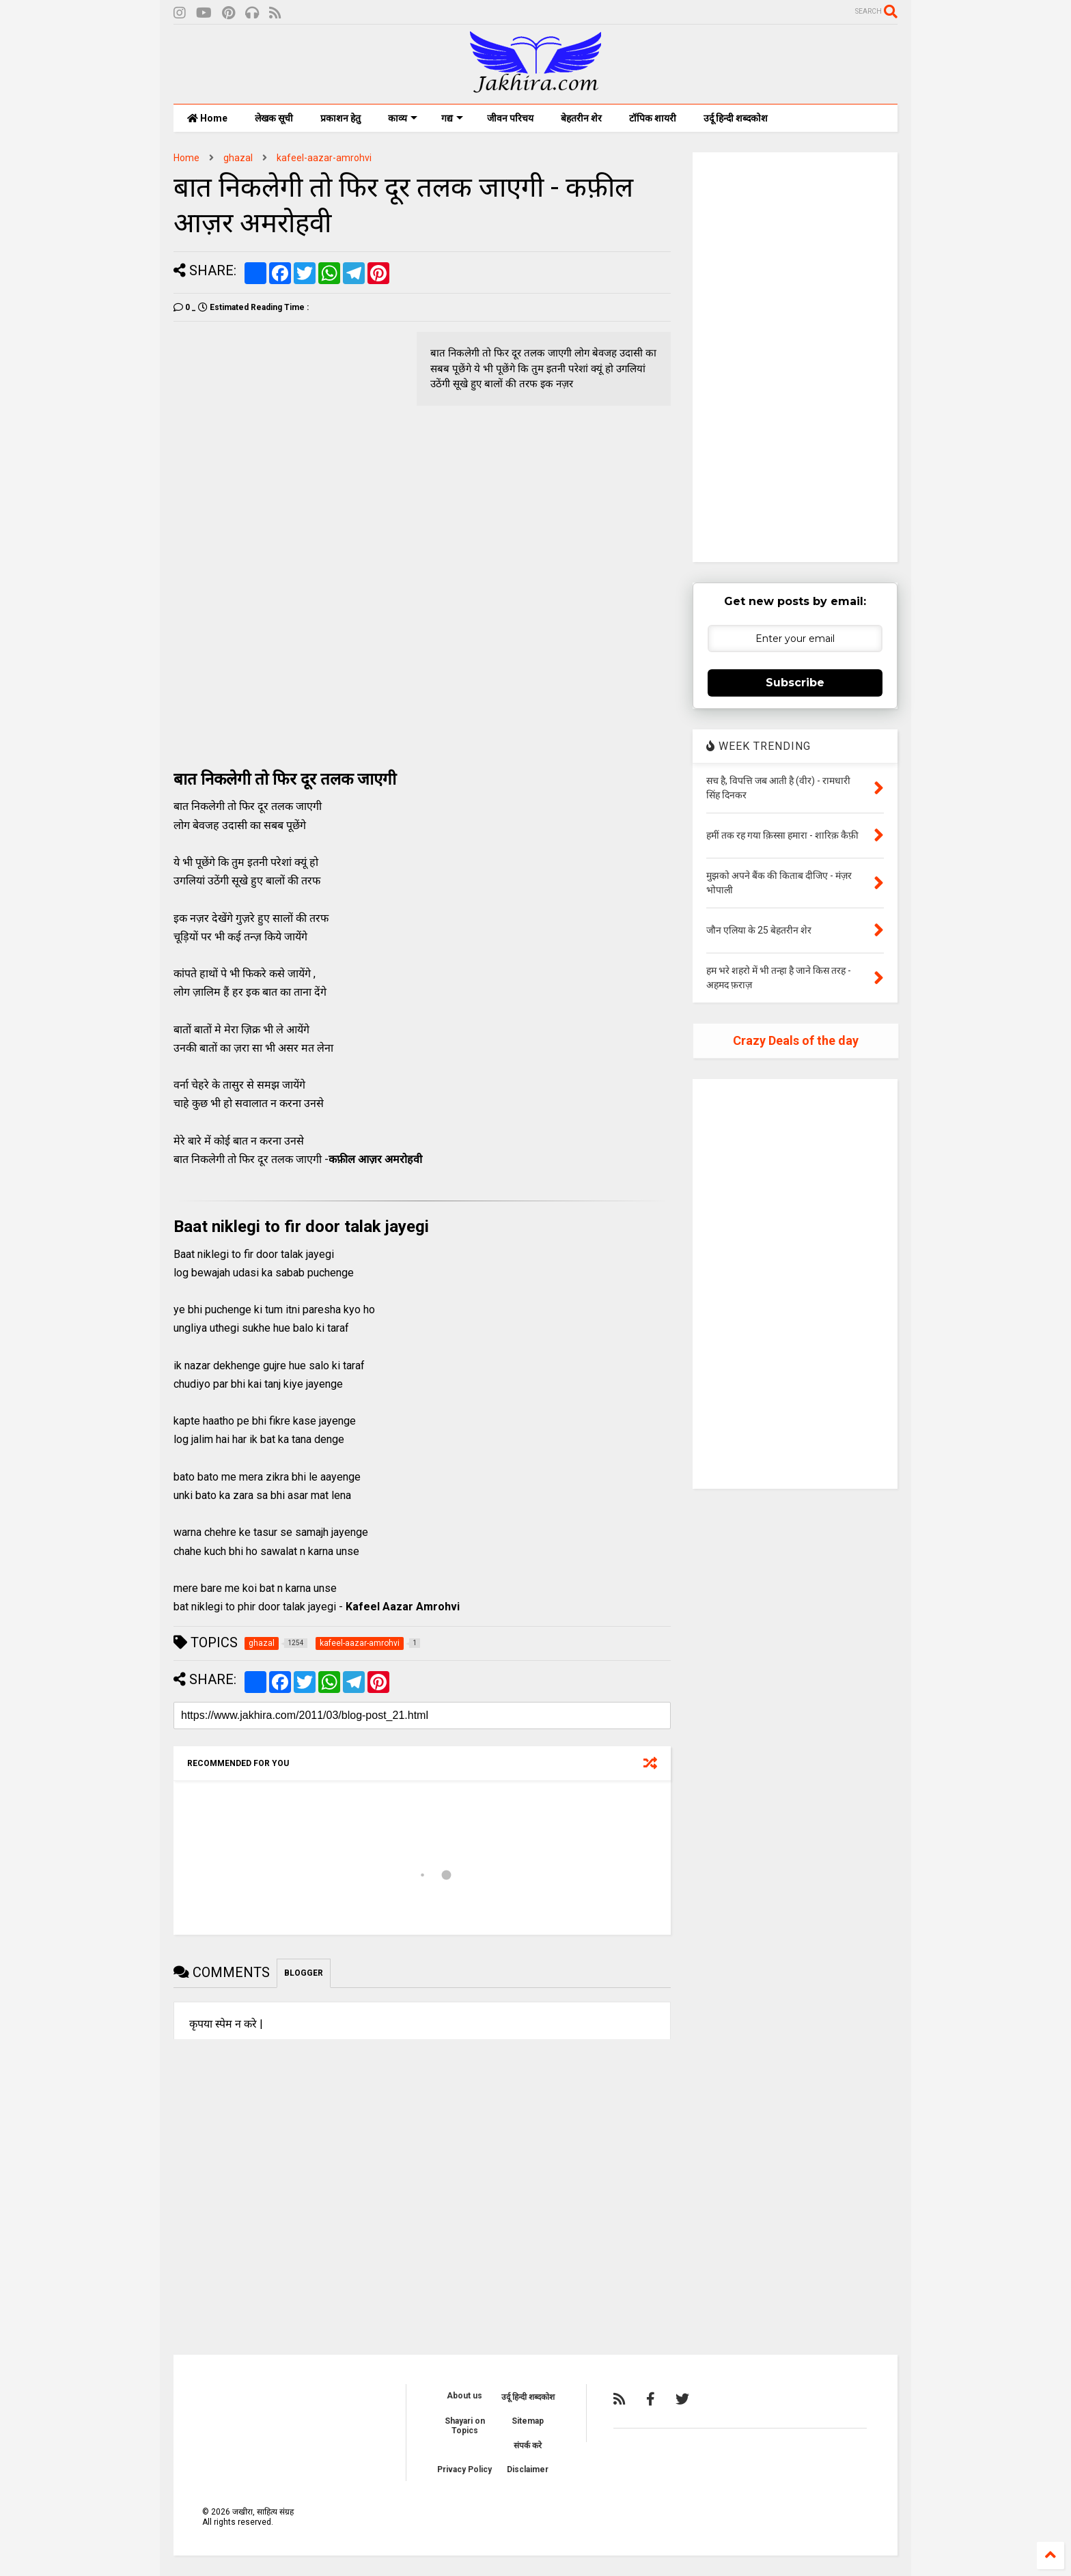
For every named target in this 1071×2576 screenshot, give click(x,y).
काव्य (402, 118)
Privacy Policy (464, 2469)
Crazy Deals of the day (796, 1040)
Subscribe (795, 682)
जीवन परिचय (510, 118)
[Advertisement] (288, 427)
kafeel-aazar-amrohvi (324, 157)
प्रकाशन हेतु (340, 118)
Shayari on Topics (465, 2425)
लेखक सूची (274, 118)
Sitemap (528, 2421)
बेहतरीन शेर (581, 118)
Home (207, 118)
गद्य (452, 118)
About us (464, 2395)
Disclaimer (527, 2469)
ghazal (238, 157)
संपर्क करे (528, 2445)
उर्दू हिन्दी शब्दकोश (736, 118)
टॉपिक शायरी (652, 118)
